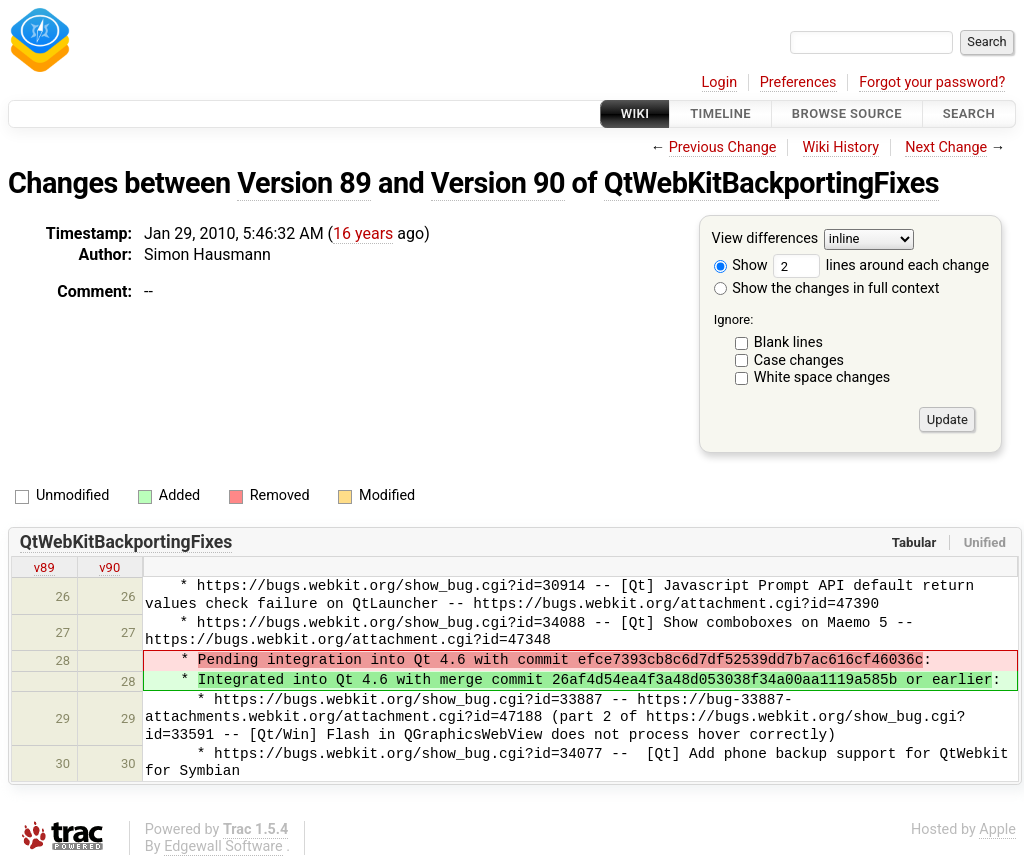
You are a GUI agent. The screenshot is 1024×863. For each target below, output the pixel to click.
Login (720, 82)
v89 (44, 567)
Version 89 (304, 183)
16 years (363, 233)
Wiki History (841, 147)
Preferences (798, 82)
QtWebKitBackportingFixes (771, 183)
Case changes (799, 360)
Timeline (720, 113)
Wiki (635, 113)
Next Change (946, 147)
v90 (109, 567)
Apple (997, 829)
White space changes (822, 377)
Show (741, 265)
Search (969, 113)
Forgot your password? (932, 82)
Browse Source (847, 113)
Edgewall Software (223, 846)
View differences (765, 239)
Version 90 (498, 183)
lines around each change (881, 265)
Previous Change (723, 147)
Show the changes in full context (827, 288)
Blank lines (788, 342)
